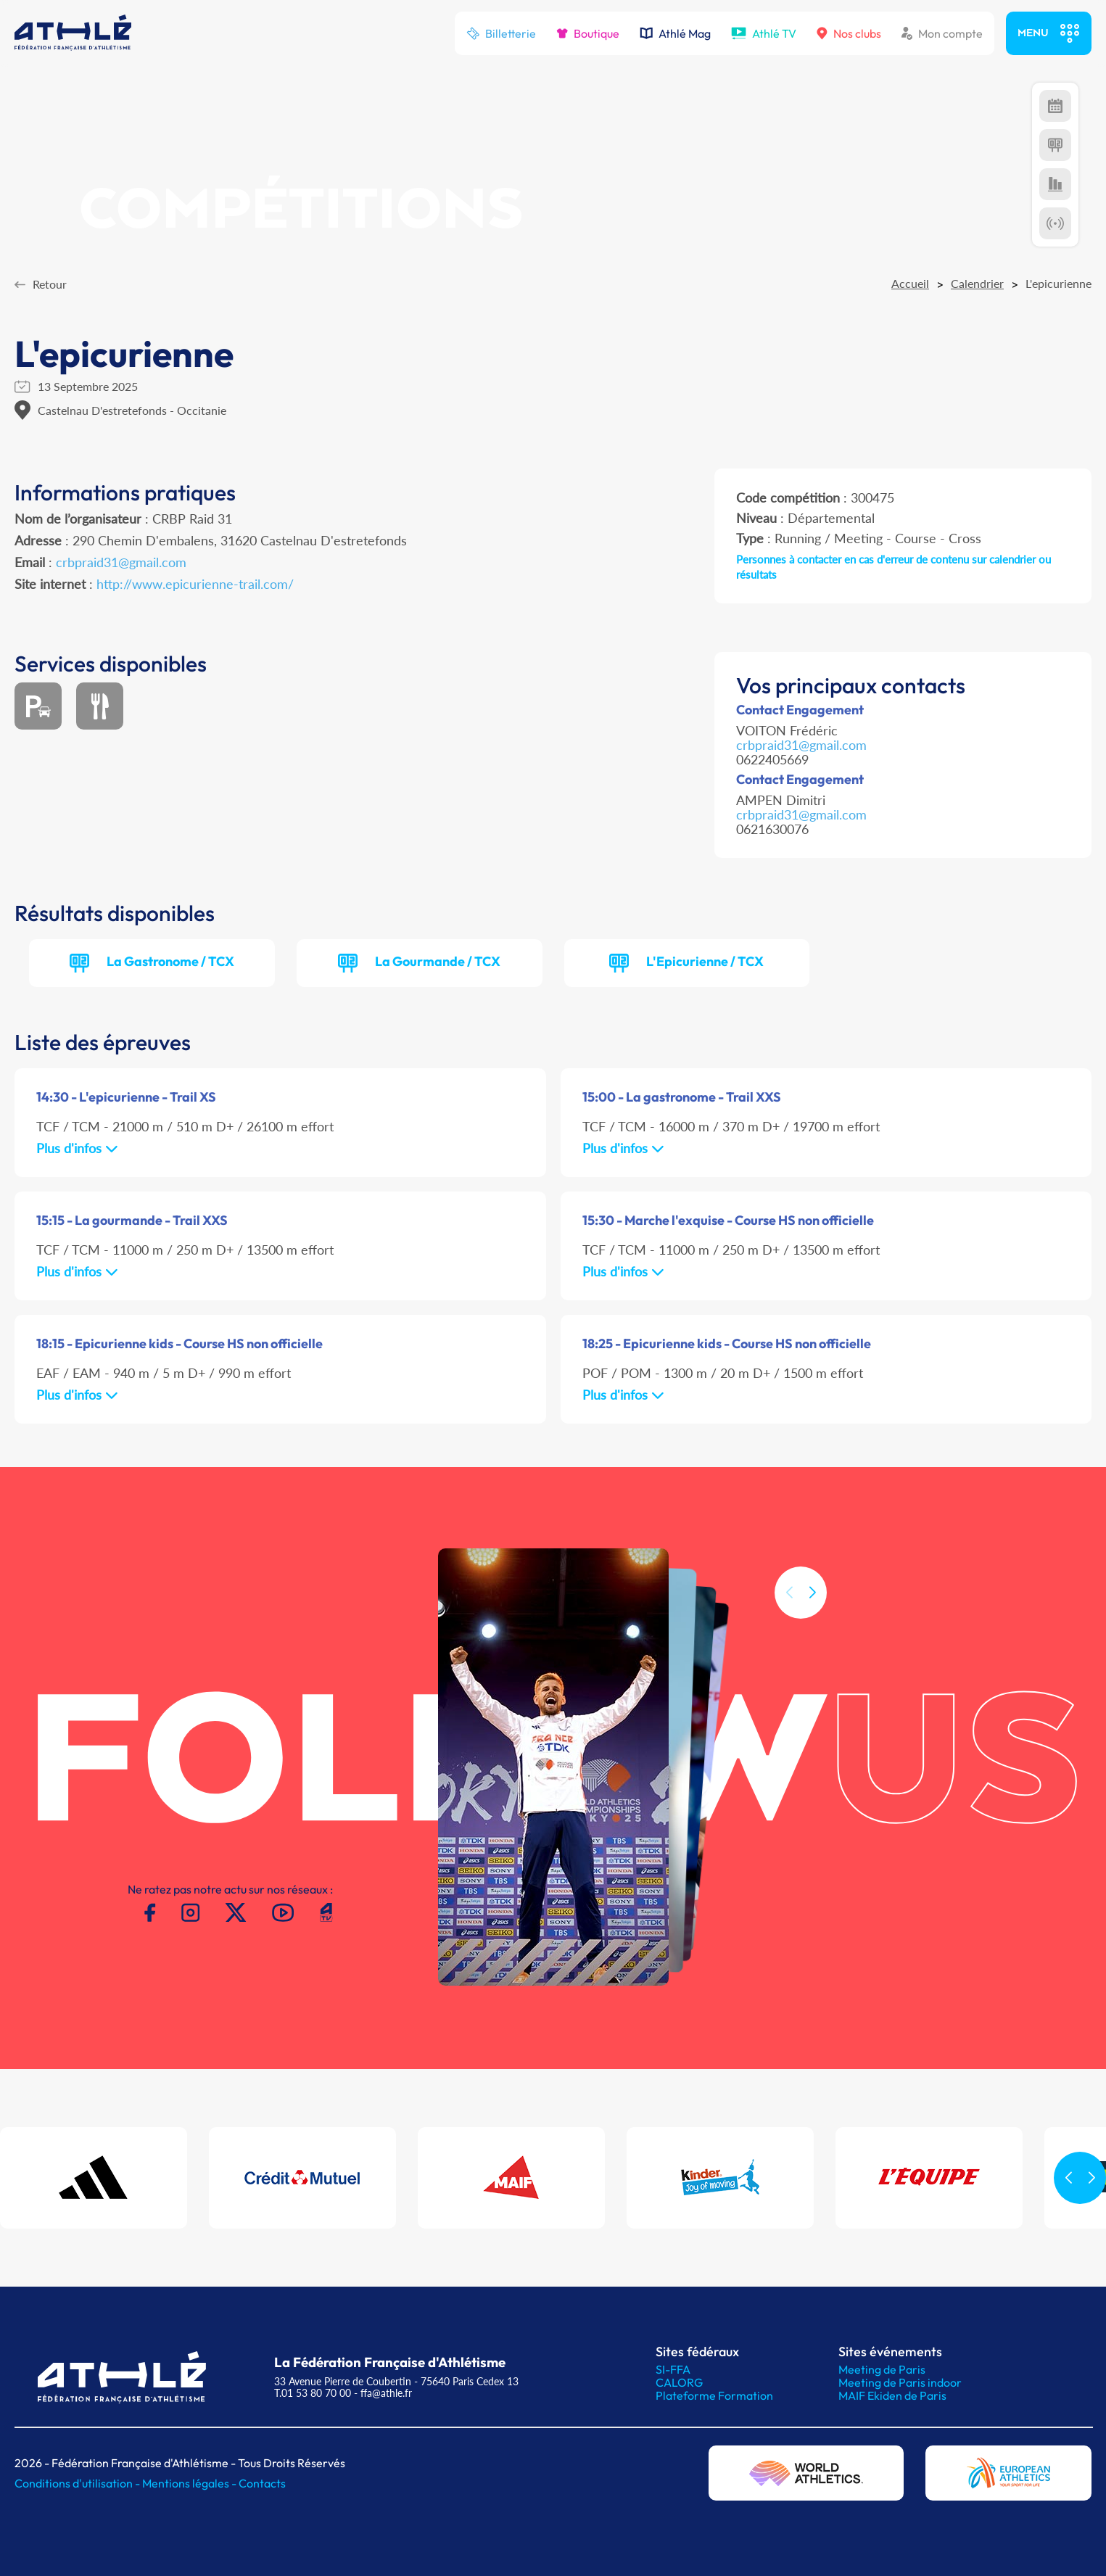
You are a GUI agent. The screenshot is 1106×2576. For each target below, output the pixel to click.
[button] (812, 1634)
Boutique (587, 33)
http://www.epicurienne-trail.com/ (195, 584)
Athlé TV (763, 33)
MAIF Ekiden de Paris (892, 2395)
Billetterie (501, 33)
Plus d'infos (77, 1148)
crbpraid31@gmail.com (121, 562)
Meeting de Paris (881, 2369)
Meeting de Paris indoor (900, 2382)
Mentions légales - (190, 2483)
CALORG (679, 2382)
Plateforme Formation (714, 2395)
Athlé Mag (675, 33)
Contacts (262, 2483)
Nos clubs (849, 33)
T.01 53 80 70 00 (312, 2393)
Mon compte (942, 33)
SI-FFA (673, 2369)
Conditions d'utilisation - (78, 2483)
